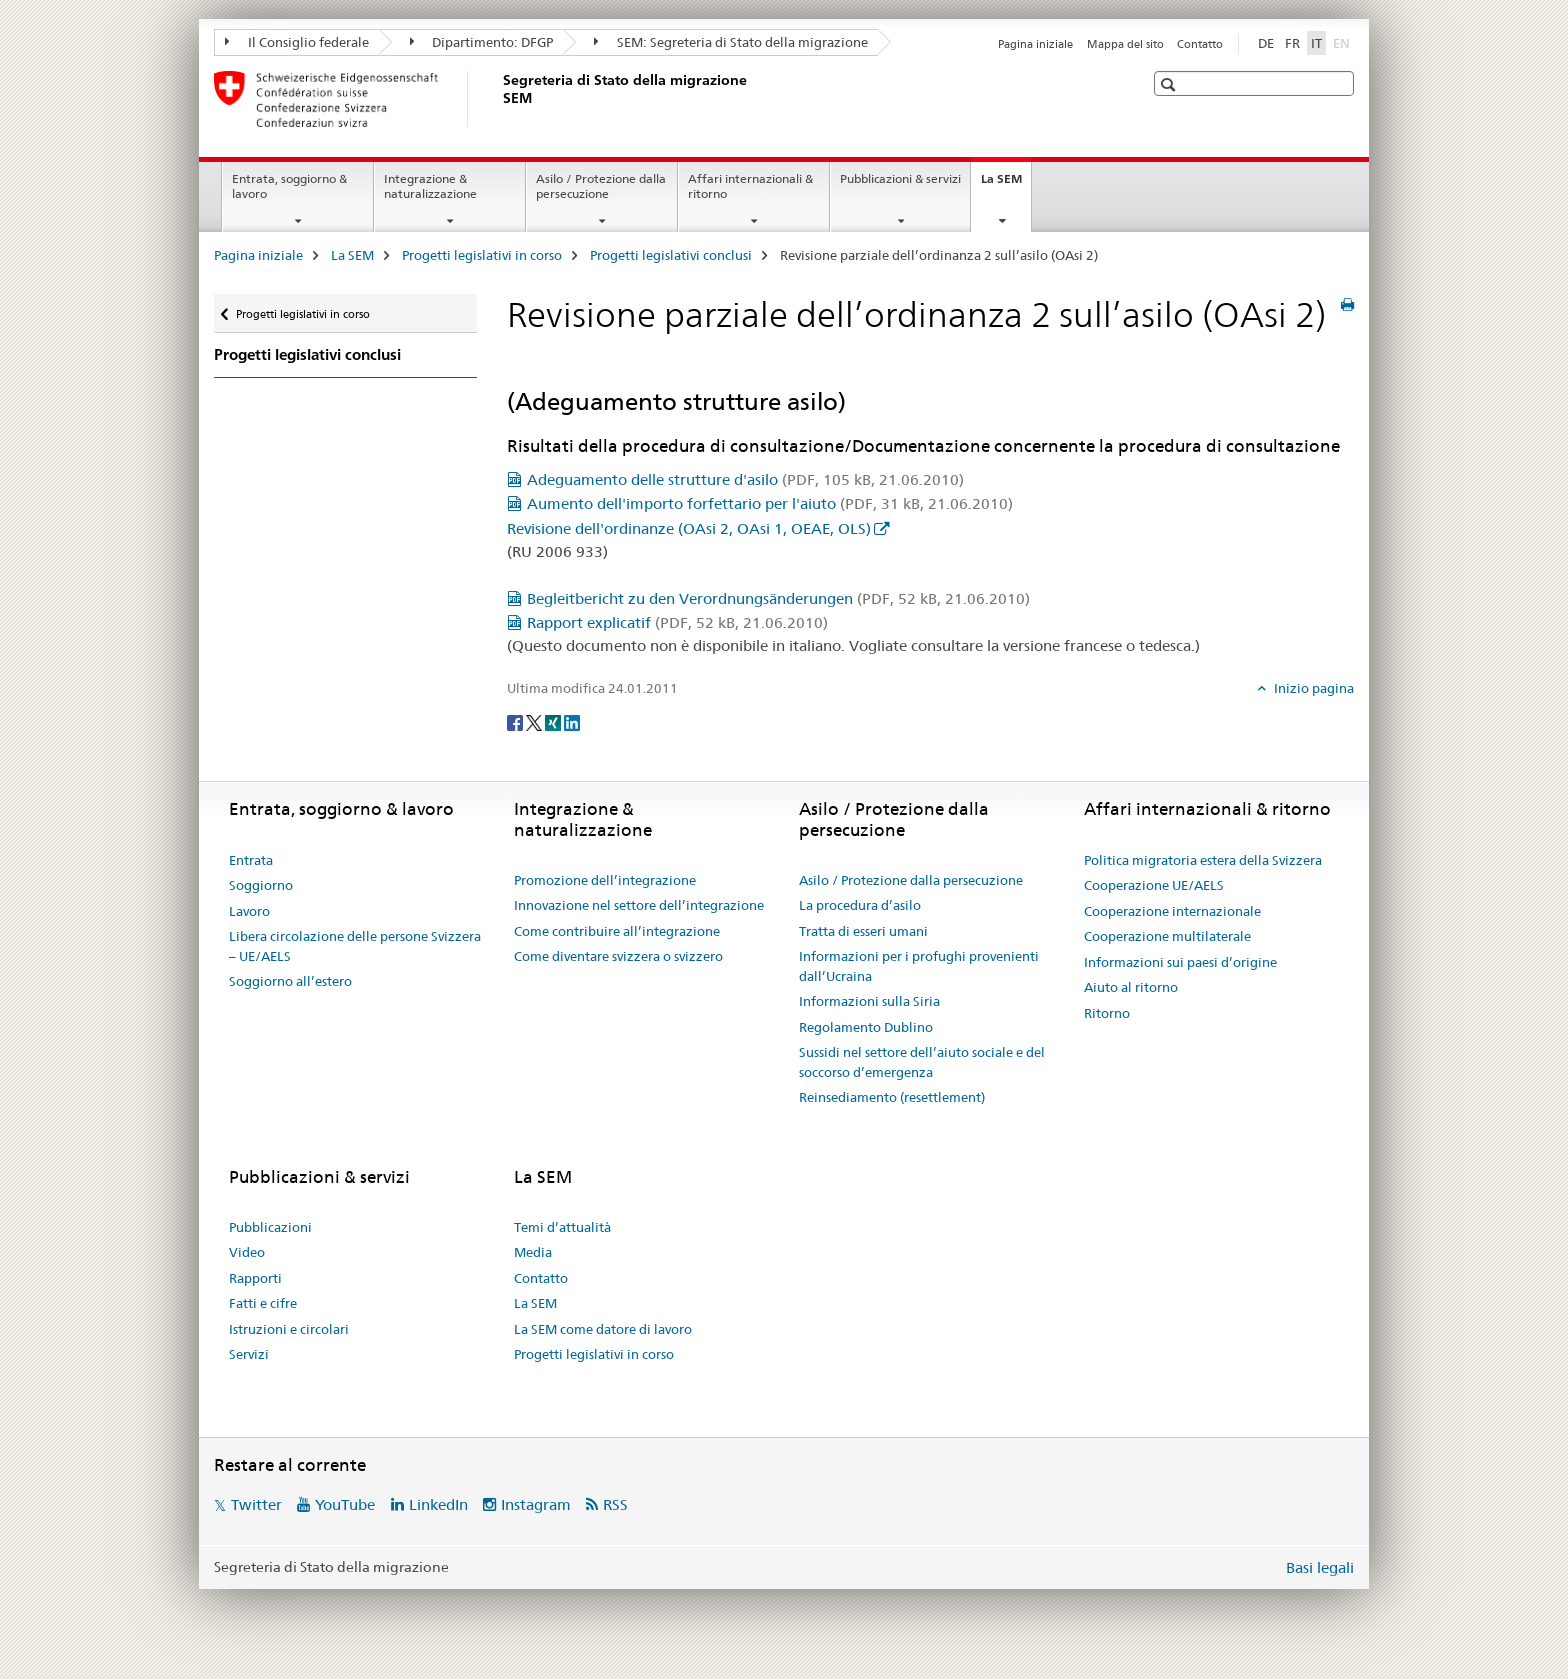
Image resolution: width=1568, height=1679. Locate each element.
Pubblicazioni (270, 1227)
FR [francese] (1292, 43)
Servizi (249, 1354)
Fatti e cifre (263, 1303)
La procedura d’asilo (860, 905)
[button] (1170, 84)
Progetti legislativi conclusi (671, 255)
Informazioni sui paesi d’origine (1180, 962)
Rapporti (255, 1278)
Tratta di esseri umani (863, 931)
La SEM (1006, 185)
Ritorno (1107, 1013)
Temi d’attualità (562, 1227)
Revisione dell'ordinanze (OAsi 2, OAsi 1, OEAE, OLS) (689, 528)
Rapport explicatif (677, 622)
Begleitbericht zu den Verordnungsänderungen (778, 598)
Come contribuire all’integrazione (617, 931)
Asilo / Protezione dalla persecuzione (601, 186)
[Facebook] (516, 721)
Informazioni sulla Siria (869, 1001)
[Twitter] (535, 721)
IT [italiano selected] (1316, 43)
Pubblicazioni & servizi (900, 178)
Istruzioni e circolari (289, 1329)
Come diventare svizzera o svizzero (618, 956)
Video (247, 1252)
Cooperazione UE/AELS (1154, 885)
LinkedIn (438, 1504)
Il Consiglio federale (297, 42)
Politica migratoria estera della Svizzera (1203, 860)
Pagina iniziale (1035, 44)
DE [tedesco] (1266, 43)
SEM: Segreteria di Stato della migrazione (731, 42)
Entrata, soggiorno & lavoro (289, 186)
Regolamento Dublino (866, 1027)
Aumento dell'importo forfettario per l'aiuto (770, 503)
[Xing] (554, 721)
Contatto (1200, 44)
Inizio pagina (1312, 688)
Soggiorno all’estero (290, 981)
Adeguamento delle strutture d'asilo (745, 479)
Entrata (251, 860)
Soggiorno (261, 885)
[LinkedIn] (572, 721)
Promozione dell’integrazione (605, 880)
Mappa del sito (1125, 44)
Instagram (536, 1504)
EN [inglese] (1343, 42)
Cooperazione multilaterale (1167, 936)
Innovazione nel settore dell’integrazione (639, 905)
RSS (615, 1504)
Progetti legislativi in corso (482, 255)
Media (533, 1252)
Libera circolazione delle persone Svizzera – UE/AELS (355, 946)
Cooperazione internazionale (1172, 911)
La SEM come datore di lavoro (603, 1329)
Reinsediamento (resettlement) (892, 1097)
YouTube (345, 1504)
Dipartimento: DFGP (482, 42)
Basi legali (1320, 1567)
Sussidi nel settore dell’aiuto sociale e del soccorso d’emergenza (922, 1062)
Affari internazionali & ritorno (750, 186)
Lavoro (249, 911)
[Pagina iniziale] (499, 99)
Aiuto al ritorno (1131, 987)
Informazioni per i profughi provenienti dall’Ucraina (919, 966)
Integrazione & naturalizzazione (430, 186)
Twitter (256, 1504)
